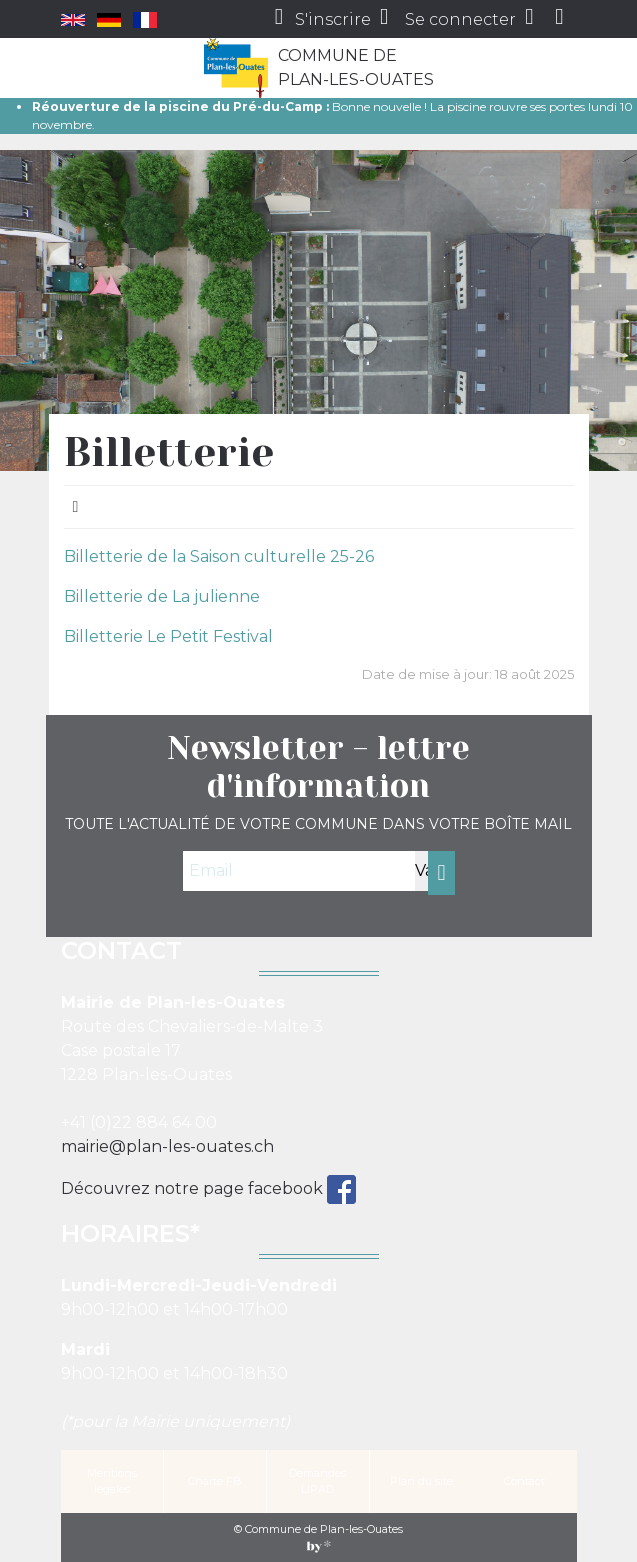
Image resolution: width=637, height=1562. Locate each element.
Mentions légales (112, 1481)
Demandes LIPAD (317, 1481)
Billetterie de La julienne (162, 596)
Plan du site (421, 1481)
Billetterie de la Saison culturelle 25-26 (219, 556)
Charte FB (215, 1481)
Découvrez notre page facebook (194, 1188)
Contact (524, 1481)
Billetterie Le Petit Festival (168, 636)
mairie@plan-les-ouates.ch (167, 1146)
